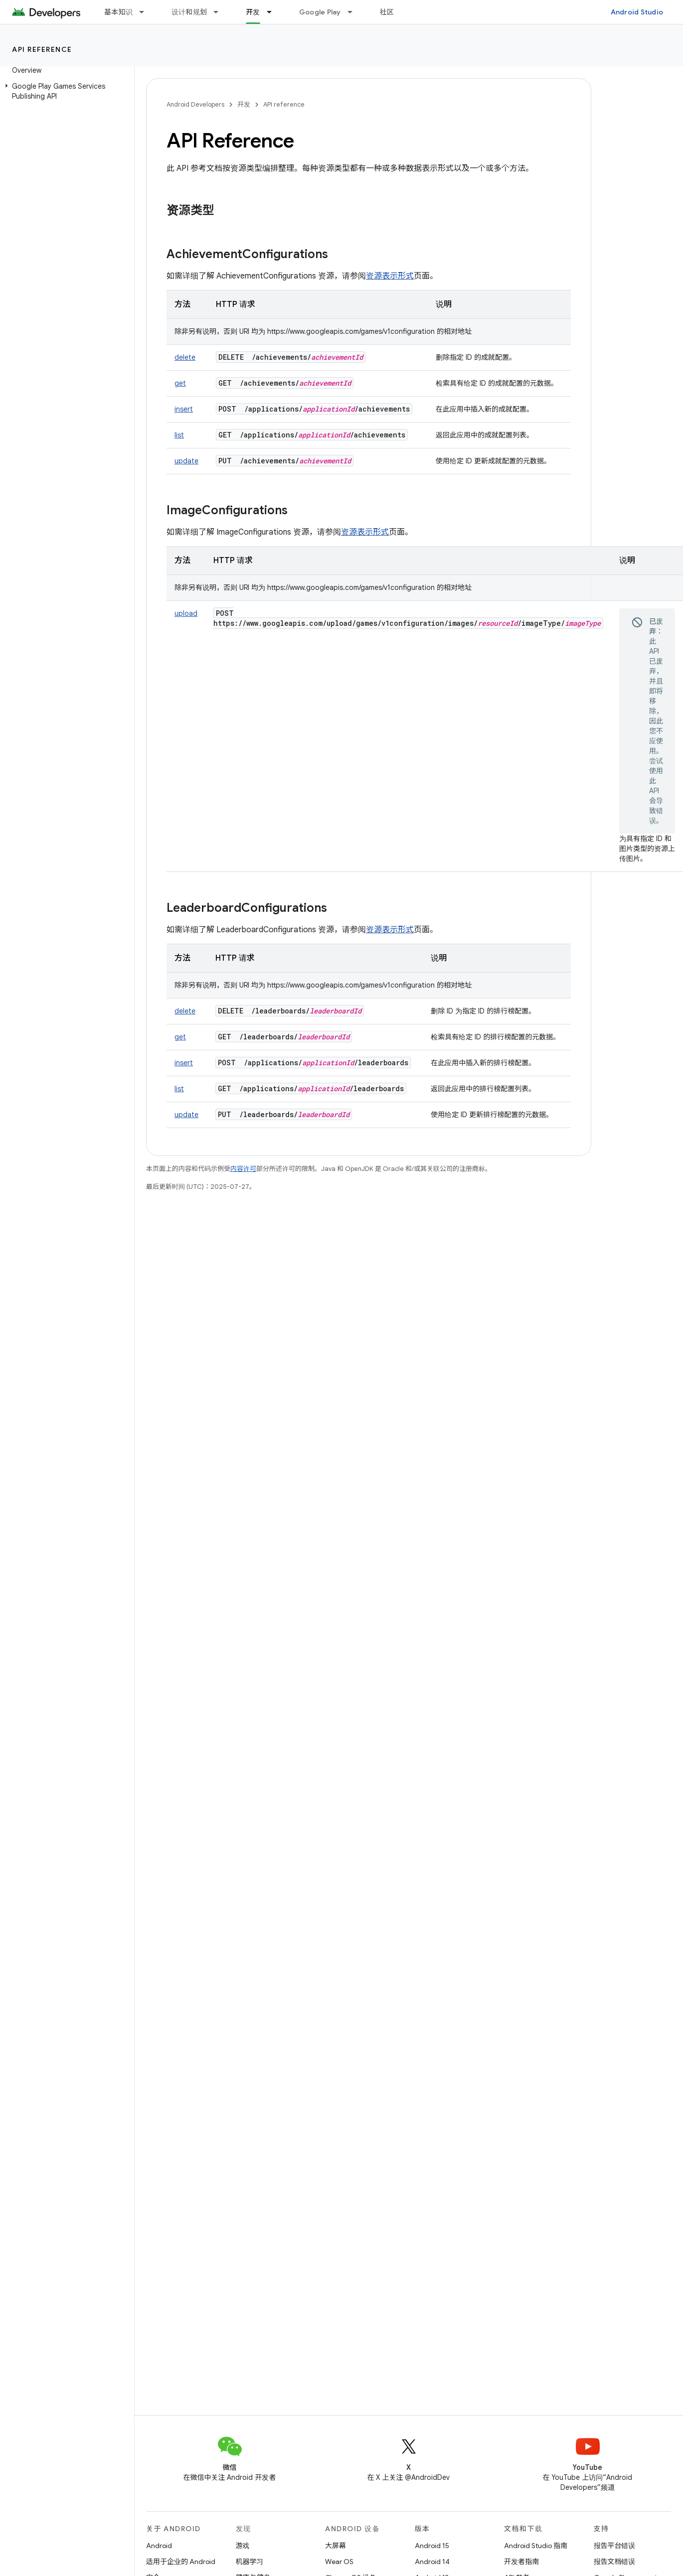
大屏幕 (335, 2545)
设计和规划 (189, 11)
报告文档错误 (615, 2561)
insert (183, 409)
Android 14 (432, 2561)
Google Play (320, 11)
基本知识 (118, 11)
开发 (243, 104)
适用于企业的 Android (180, 2561)
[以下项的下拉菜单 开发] (273, 12)
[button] (65, 91)
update (186, 460)
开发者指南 (521, 2561)
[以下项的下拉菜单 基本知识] (146, 12)
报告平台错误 (615, 2545)
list (179, 434)
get (180, 383)
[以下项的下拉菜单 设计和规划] (220, 12)
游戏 (243, 2545)
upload (185, 613)
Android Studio (637, 11)
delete (184, 357)
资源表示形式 (390, 276)
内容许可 (243, 1168)
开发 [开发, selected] (253, 11)
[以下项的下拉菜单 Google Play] (354, 12)
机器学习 (250, 2561)
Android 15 (432, 2545)
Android (159, 2545)
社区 (387, 11)
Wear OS (339, 2561)
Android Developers (195, 104)
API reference (42, 49)
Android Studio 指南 (535, 2545)
